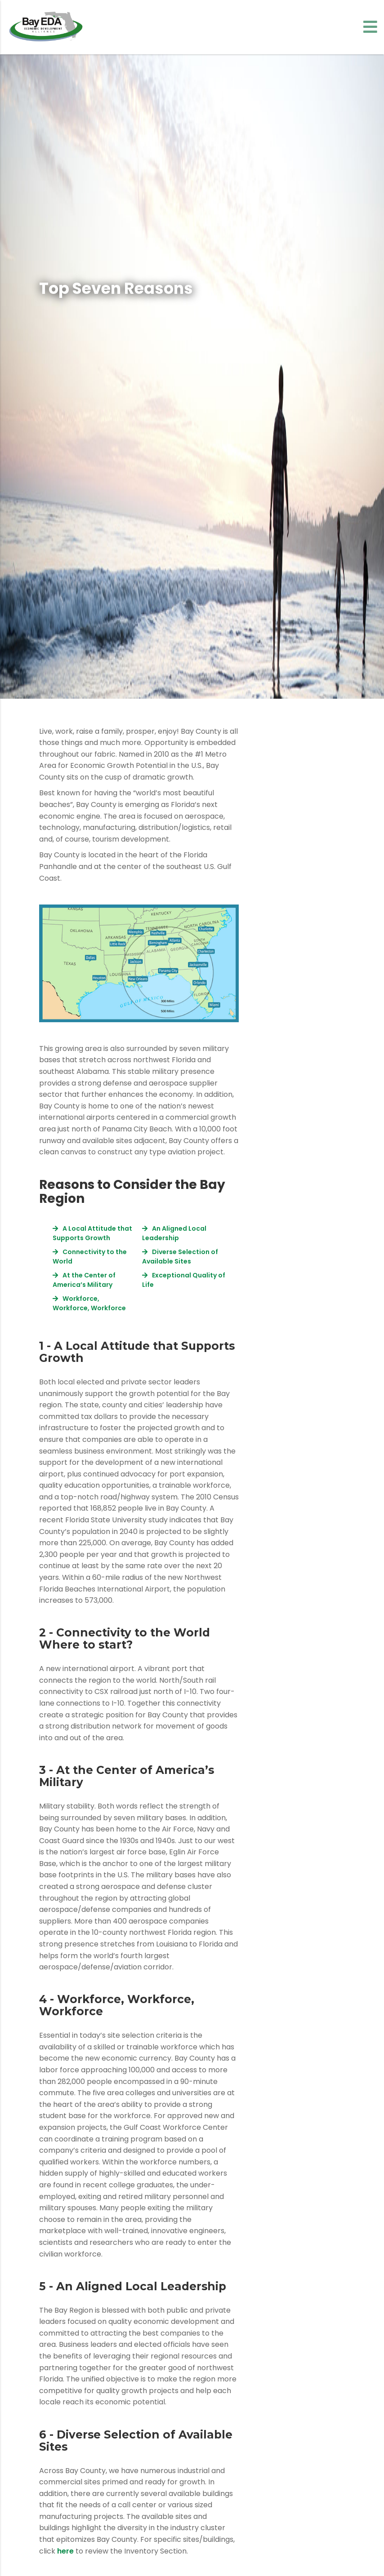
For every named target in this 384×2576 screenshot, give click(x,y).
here (65, 2551)
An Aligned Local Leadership (174, 1233)
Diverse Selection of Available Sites (180, 1256)
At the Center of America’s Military (84, 1280)
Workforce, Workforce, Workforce (89, 1303)
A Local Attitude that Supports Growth (92, 1233)
